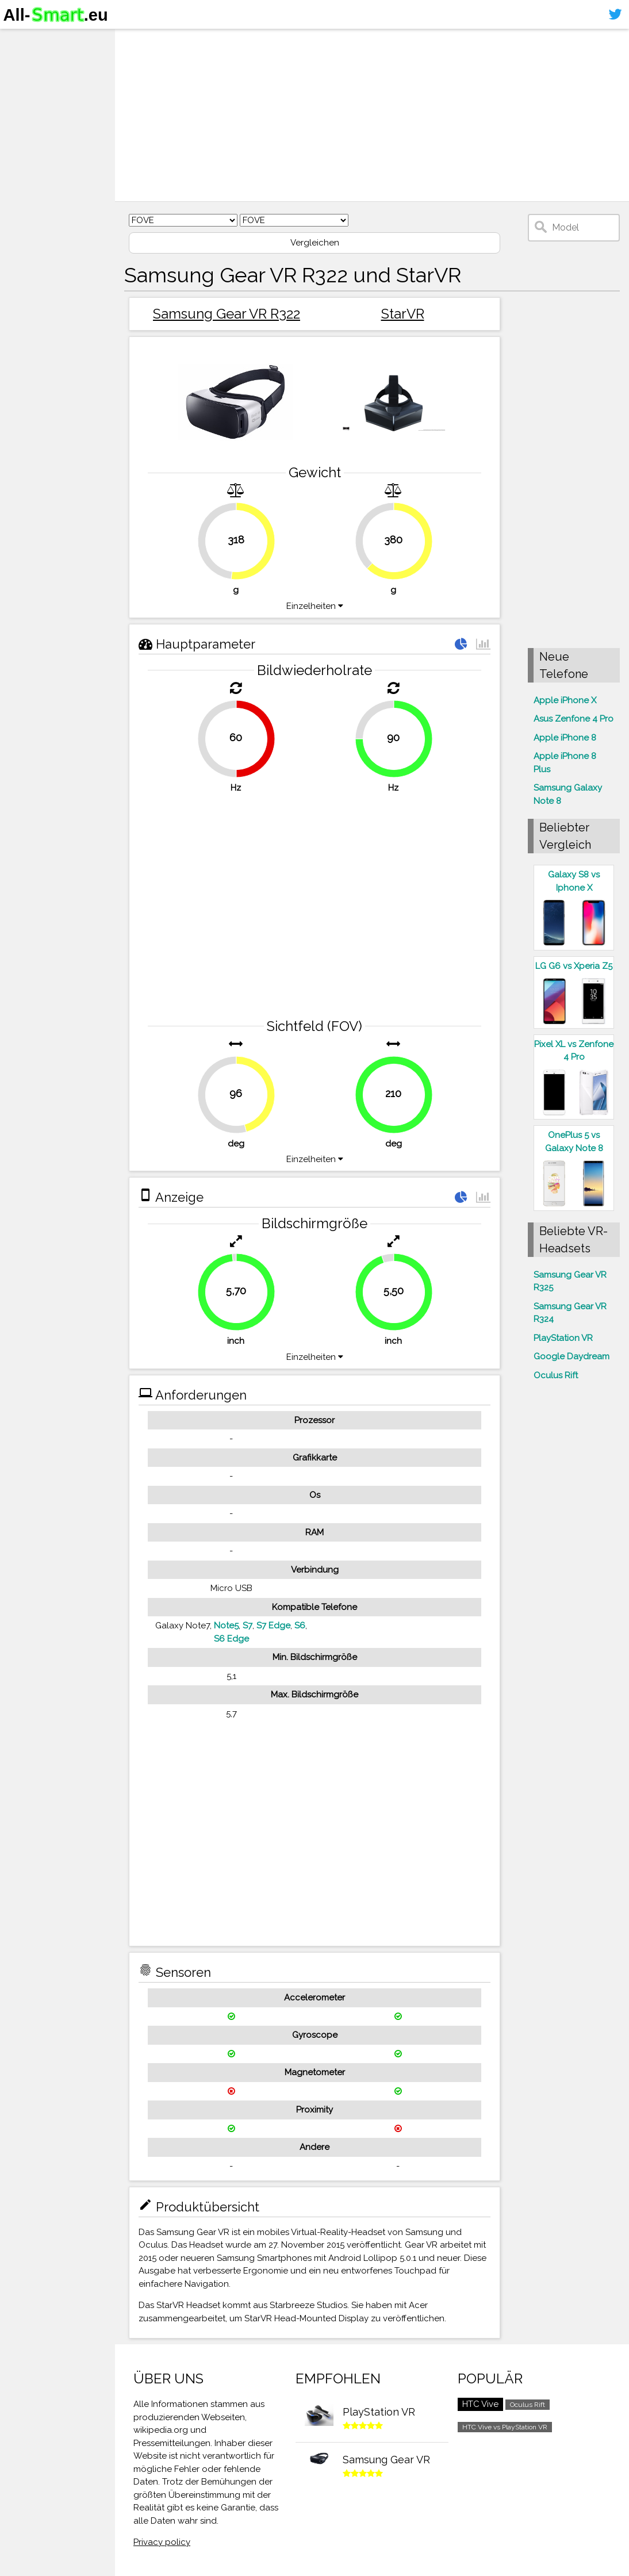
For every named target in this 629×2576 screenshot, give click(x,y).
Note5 (226, 1625)
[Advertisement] (372, 114)
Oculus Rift (556, 1375)
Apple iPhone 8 (565, 738)
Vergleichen (314, 242)
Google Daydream (571, 1356)
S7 (247, 1625)
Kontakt (25, 107)
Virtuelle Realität (46, 84)
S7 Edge (273, 1625)
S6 (299, 1625)
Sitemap (26, 129)
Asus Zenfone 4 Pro (573, 719)
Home (21, 39)
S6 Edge (231, 1639)
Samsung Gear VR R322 (226, 313)
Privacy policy (161, 2542)
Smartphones (40, 62)
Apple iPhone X (565, 700)
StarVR (402, 313)
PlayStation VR (563, 1338)
